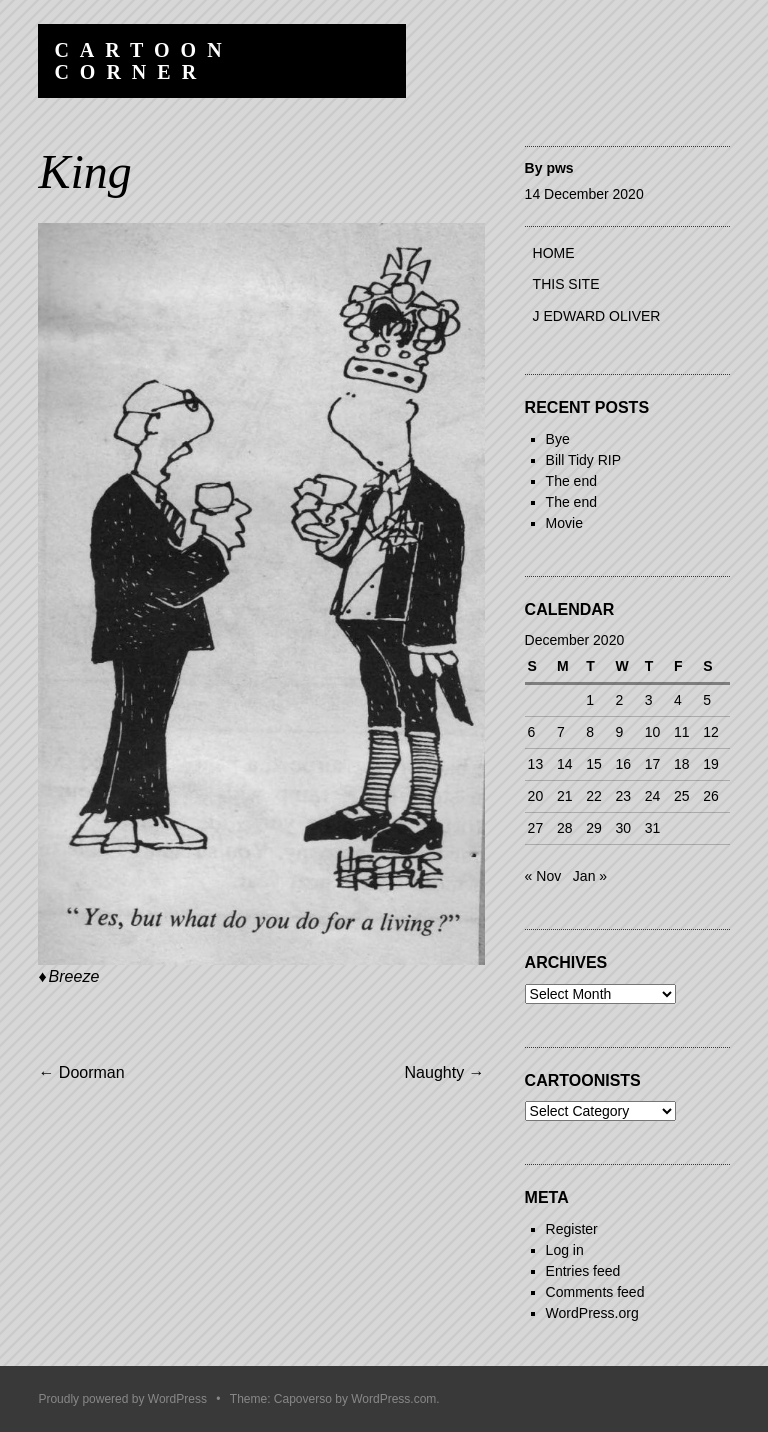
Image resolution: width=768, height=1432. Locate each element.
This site (566, 284)
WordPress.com (393, 1399)
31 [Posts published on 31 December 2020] (653, 828)
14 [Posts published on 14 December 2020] (565, 764)
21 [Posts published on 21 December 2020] (565, 796)
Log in (565, 1250)
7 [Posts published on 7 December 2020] (561, 732)
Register (572, 1229)
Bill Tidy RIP (583, 460)
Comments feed (595, 1292)
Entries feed (583, 1271)
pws (559, 168)
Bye (558, 439)
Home (554, 253)
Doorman (81, 1072)
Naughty (445, 1072)
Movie (564, 523)
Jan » (590, 876)
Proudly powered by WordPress (122, 1399)
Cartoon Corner (143, 61)
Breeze (74, 976)
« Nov (543, 876)
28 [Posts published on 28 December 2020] (565, 828)
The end (571, 481)
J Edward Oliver (597, 316)
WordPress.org (592, 1313)
